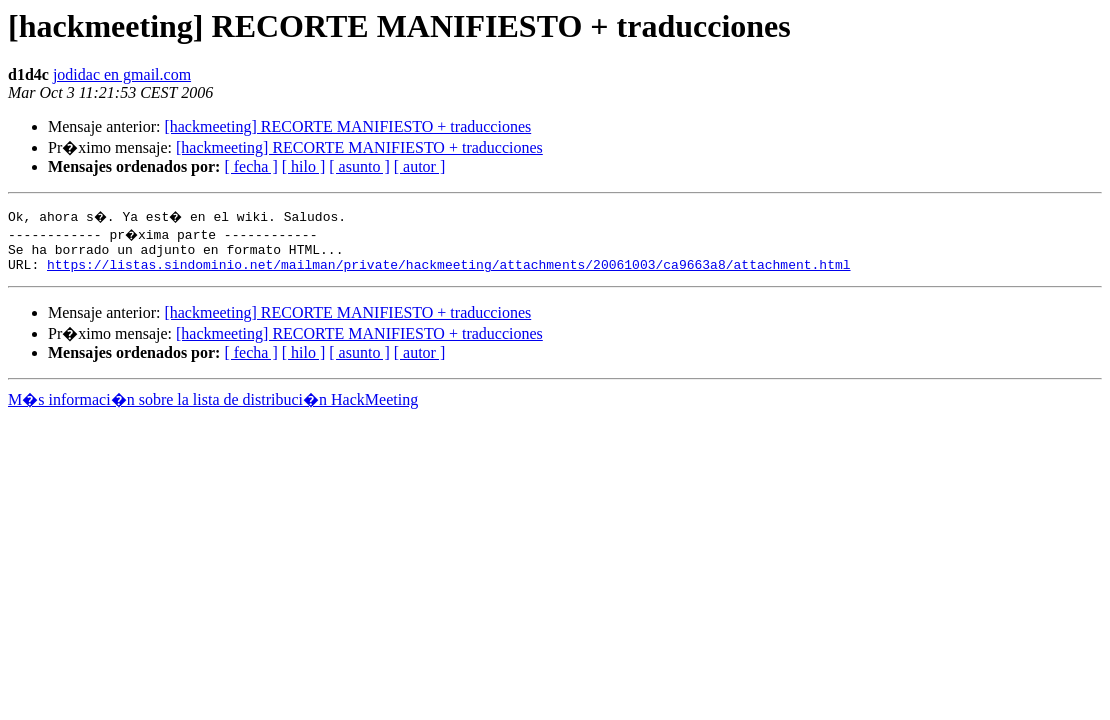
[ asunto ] (359, 166)
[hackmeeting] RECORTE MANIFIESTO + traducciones (347, 126)
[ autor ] (420, 166)
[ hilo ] (304, 166)
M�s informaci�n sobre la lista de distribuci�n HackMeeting (213, 405)
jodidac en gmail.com (122, 74)
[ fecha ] (250, 166)
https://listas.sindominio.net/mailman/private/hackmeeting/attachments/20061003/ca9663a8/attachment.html (448, 270)
